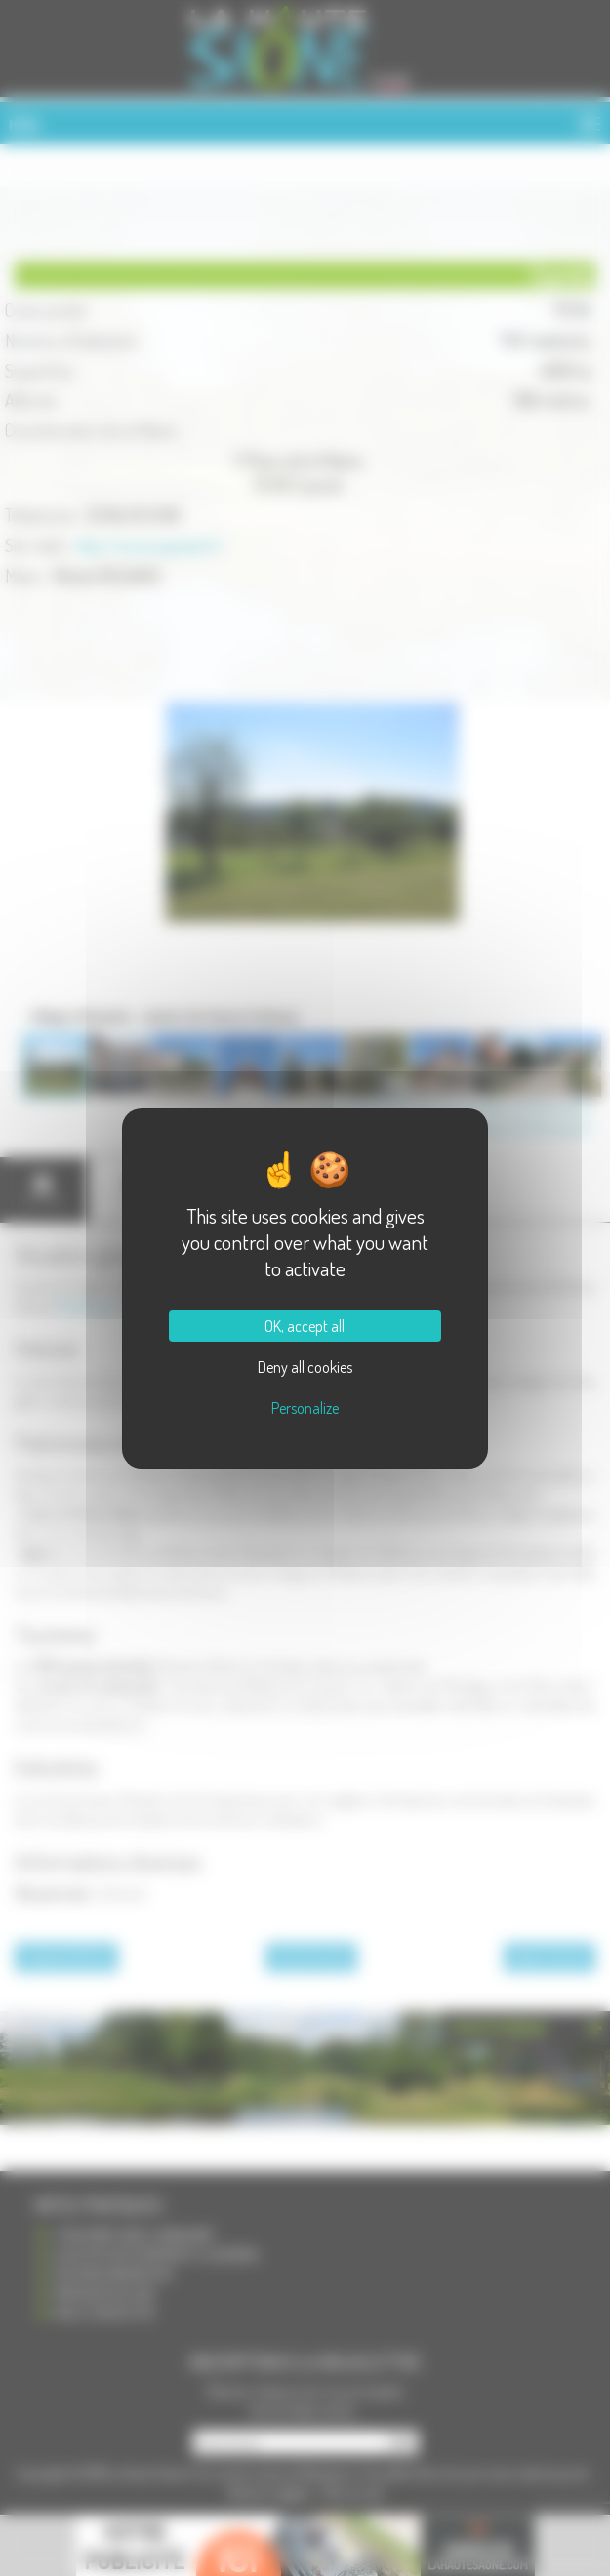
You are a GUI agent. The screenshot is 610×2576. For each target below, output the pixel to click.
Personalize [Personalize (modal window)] (305, 1408)
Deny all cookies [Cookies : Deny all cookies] (305, 1367)
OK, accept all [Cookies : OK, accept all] (304, 1326)
